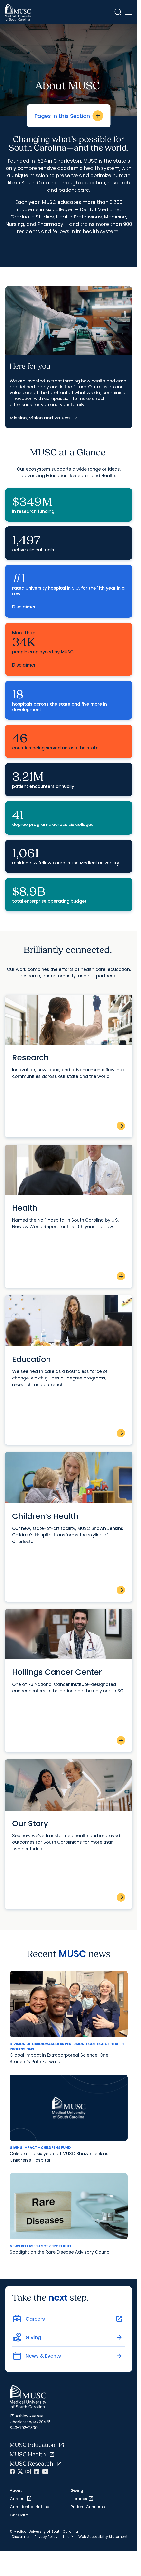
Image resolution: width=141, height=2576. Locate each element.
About (16, 2490)
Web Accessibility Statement (103, 2536)
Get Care (19, 2515)
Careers (21, 2498)
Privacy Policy (46, 2536)
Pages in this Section (68, 115)
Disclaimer (24, 607)
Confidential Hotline (29, 2507)
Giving (77, 2490)
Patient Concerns (88, 2507)
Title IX (68, 2536)
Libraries (82, 2498)
